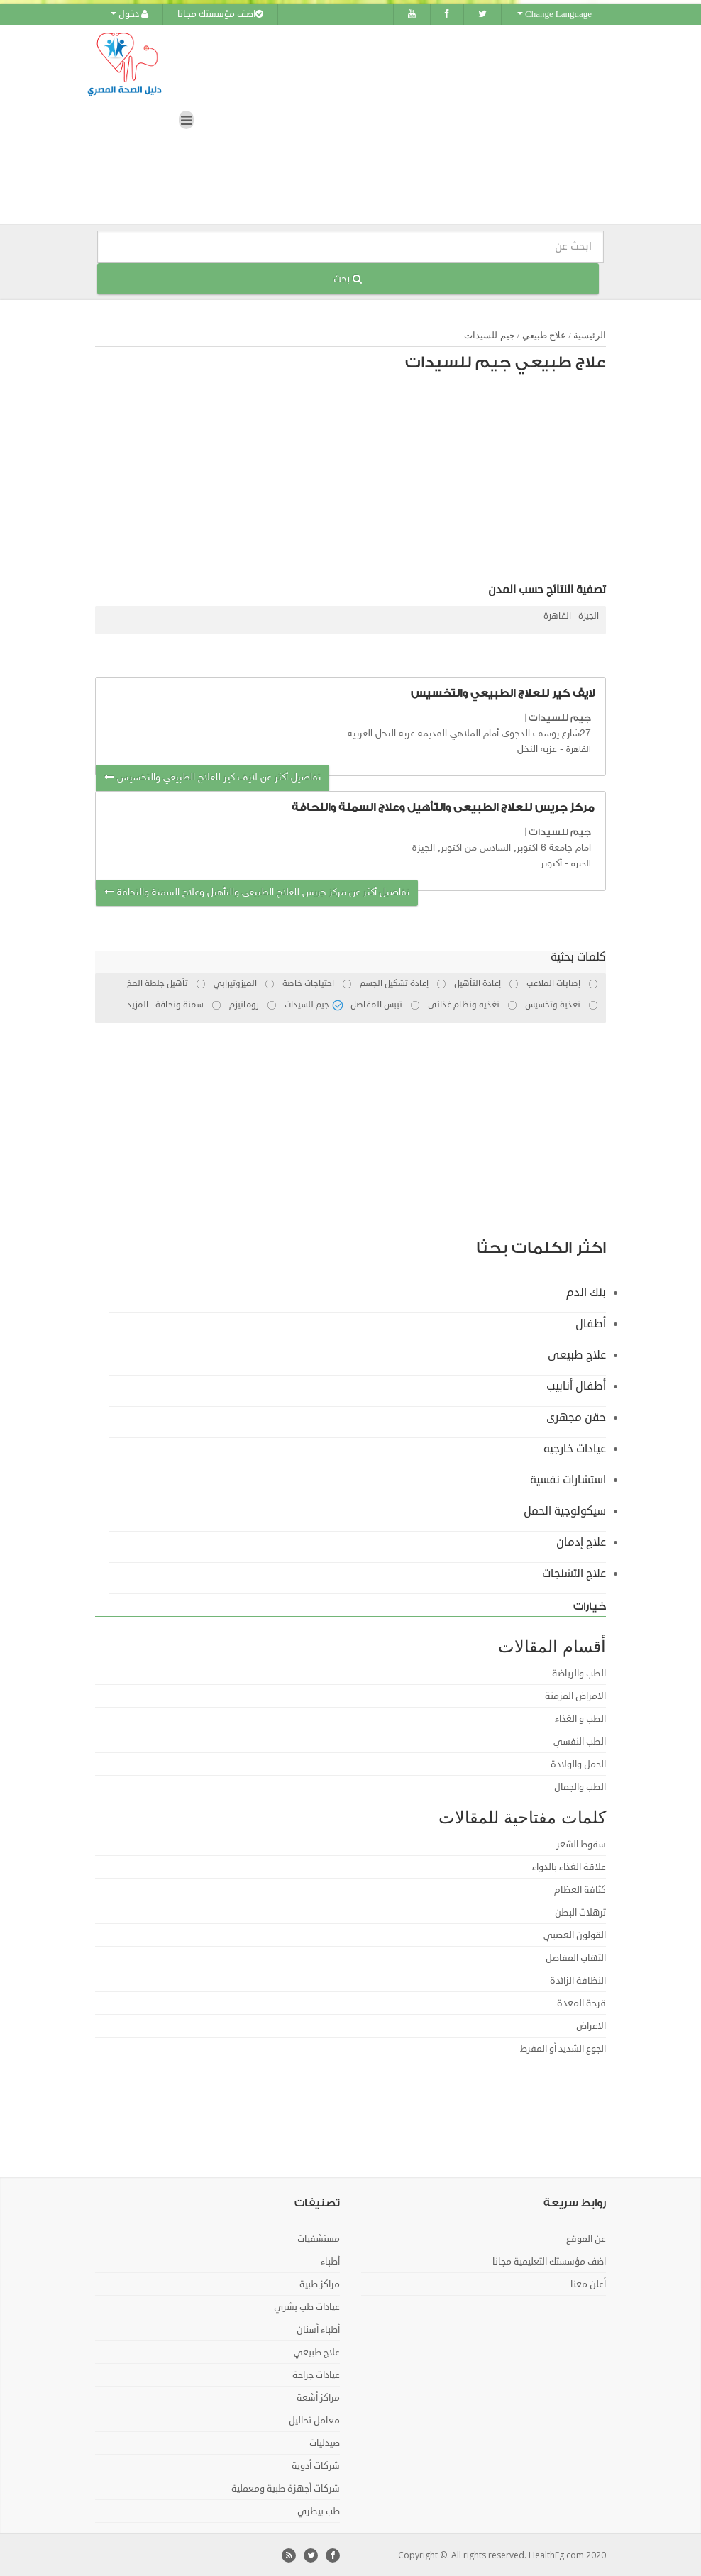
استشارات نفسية (568, 1479)
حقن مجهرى (576, 1417)
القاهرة (557, 616)
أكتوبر (551, 864)
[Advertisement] (357, 481)
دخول (129, 14)
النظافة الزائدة (578, 1980)
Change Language (554, 14)
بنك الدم (586, 1292)
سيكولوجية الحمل (565, 1510)
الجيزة (588, 616)
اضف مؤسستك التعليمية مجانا (549, 2261)
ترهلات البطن (580, 1912)
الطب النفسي (579, 1741)
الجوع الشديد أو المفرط (563, 2048)
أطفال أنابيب (576, 1385)
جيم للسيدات (489, 335)
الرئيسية (589, 335)
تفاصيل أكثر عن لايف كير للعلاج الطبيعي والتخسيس (212, 778)
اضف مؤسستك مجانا (220, 14)
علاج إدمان (581, 1541)
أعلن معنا (588, 2283)
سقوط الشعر (581, 1843)
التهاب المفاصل (576, 1957)
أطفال (590, 1323)
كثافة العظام (580, 1889)
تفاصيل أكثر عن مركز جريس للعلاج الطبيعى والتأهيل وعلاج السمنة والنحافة (256, 892)
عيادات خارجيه (574, 1448)
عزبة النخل (537, 749)
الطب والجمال (580, 1786)
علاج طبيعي (544, 335)
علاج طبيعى (577, 1354)
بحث (347, 278)
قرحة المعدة (581, 2002)
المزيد (137, 1004)
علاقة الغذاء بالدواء (569, 1866)
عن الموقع (586, 2238)
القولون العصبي (574, 1934)
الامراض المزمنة (575, 1695)
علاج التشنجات (574, 1573)
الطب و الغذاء (580, 1718)
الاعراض (591, 2025)
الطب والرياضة (579, 1672)
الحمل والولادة (578, 1763)
